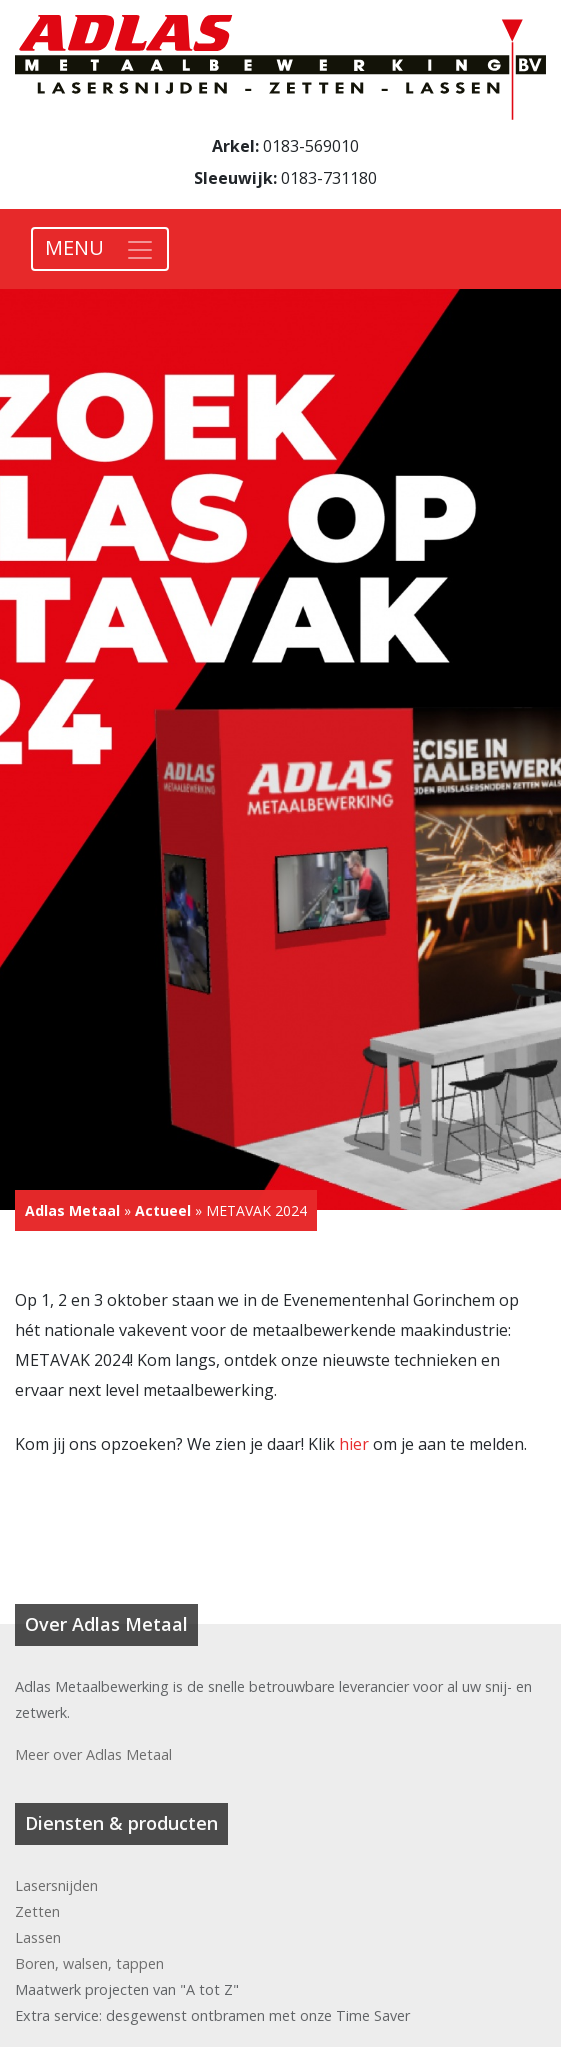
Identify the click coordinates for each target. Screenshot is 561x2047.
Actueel (163, 1210)
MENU (74, 247)
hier (354, 1444)
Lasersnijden (56, 1885)
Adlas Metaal (72, 1210)
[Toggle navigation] (100, 249)
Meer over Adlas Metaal (93, 1754)
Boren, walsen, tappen (89, 1963)
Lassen (38, 1937)
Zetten (37, 1911)
